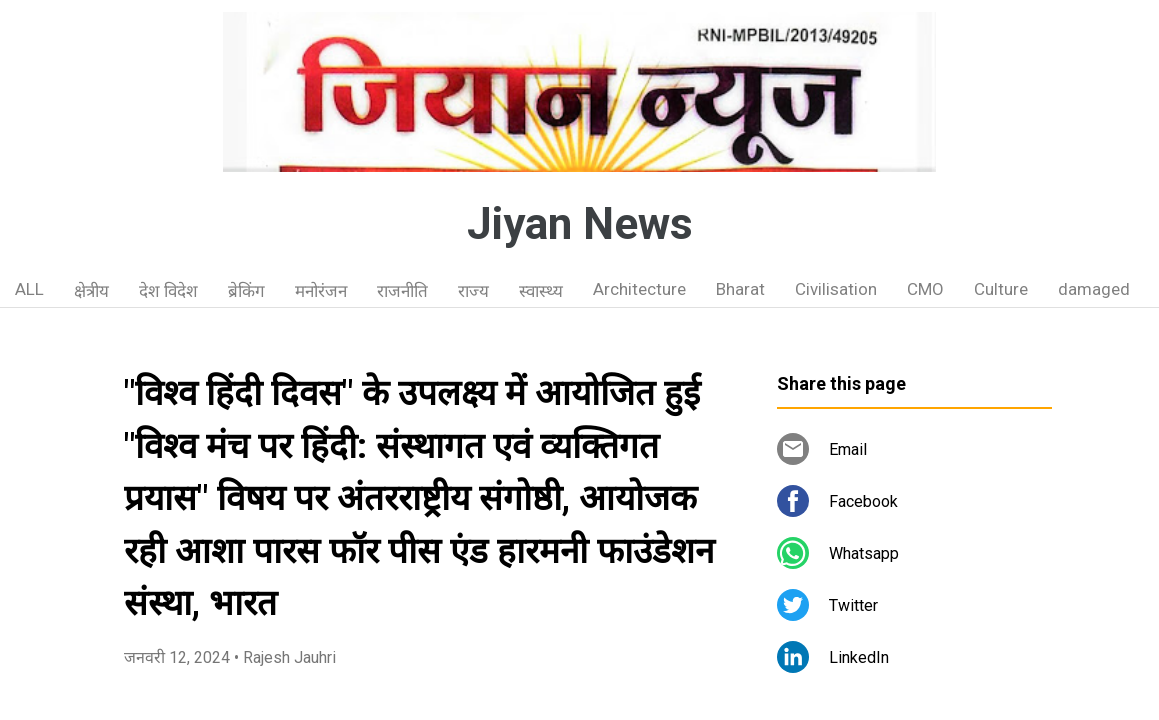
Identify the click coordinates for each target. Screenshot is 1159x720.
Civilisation (836, 289)
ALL (29, 289)
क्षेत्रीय (91, 291)
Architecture (639, 289)
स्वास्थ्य (541, 291)
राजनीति (402, 291)
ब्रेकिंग (246, 291)
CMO (925, 289)
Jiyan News (580, 224)
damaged (1094, 289)
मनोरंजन (321, 291)
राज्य (473, 291)
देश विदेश (168, 291)
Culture (1001, 289)
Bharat (740, 289)
